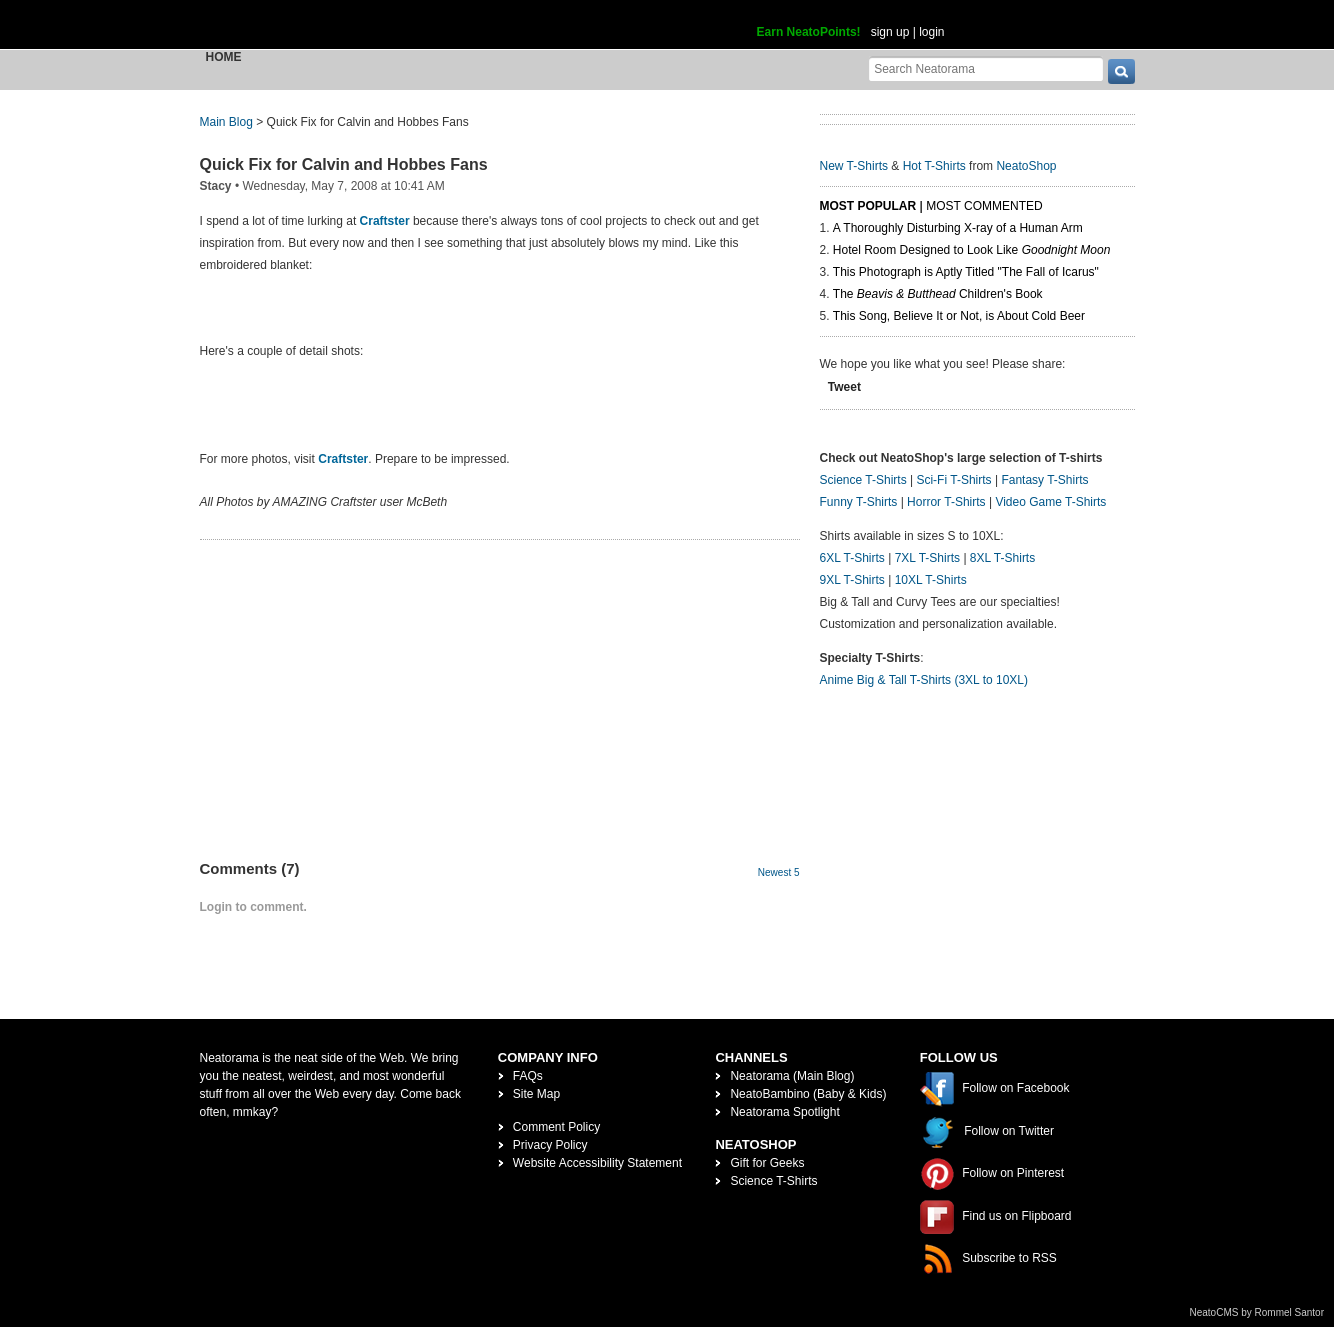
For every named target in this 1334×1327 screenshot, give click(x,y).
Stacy (216, 186)
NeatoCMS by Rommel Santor (1257, 1312)
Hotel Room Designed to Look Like (972, 250)
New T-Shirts (854, 166)
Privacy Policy (550, 1145)
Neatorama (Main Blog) (792, 1076)
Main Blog (226, 122)
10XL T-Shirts (931, 580)
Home (224, 57)
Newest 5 (779, 872)
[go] (1121, 71)
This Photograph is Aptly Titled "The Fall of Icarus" (966, 272)
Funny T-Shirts (859, 502)
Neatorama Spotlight (784, 1112)
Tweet (844, 387)
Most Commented (984, 206)
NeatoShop (1026, 166)
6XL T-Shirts (852, 558)
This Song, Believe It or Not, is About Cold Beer (959, 316)
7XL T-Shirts (927, 558)
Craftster (385, 221)
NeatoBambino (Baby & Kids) (808, 1094)
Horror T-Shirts (946, 502)
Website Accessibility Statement (597, 1163)
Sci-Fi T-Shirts (953, 480)
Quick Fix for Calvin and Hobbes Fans (344, 164)
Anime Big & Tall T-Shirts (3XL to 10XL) (924, 680)
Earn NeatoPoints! (809, 32)
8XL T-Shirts (1002, 558)
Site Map (536, 1094)
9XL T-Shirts (852, 580)
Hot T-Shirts (934, 166)
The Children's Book (938, 294)
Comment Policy (556, 1127)
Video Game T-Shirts (1050, 502)
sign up (890, 32)
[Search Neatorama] (986, 68)
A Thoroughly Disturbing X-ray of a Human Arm (958, 228)
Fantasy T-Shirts (1044, 480)
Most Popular (868, 206)
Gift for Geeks (767, 1163)
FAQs (528, 1076)
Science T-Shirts (863, 480)
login (931, 32)
